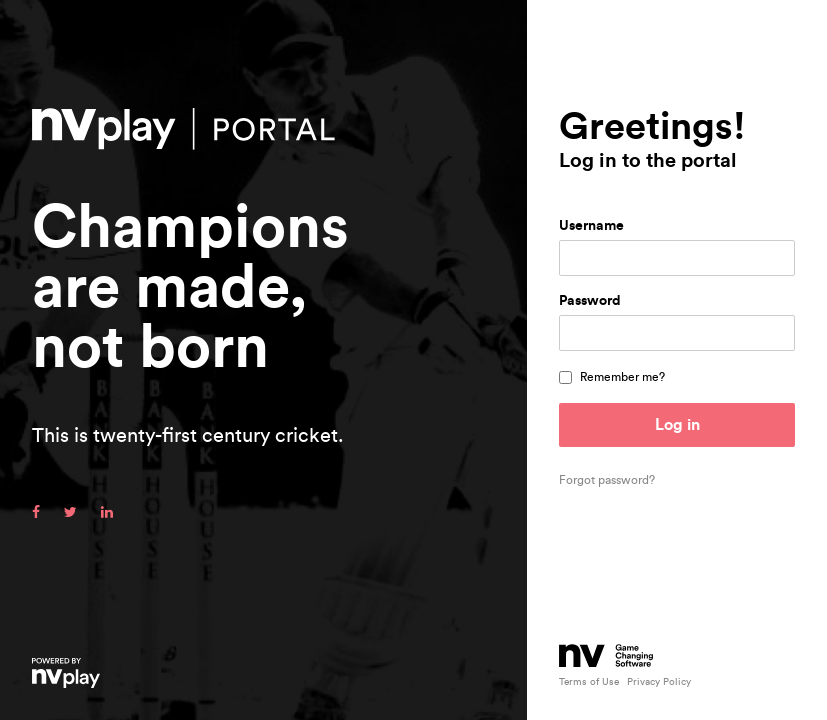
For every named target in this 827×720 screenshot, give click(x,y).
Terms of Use (589, 682)
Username (591, 226)
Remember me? (622, 377)
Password (590, 301)
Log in (677, 425)
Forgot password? (607, 480)
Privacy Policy (659, 682)
